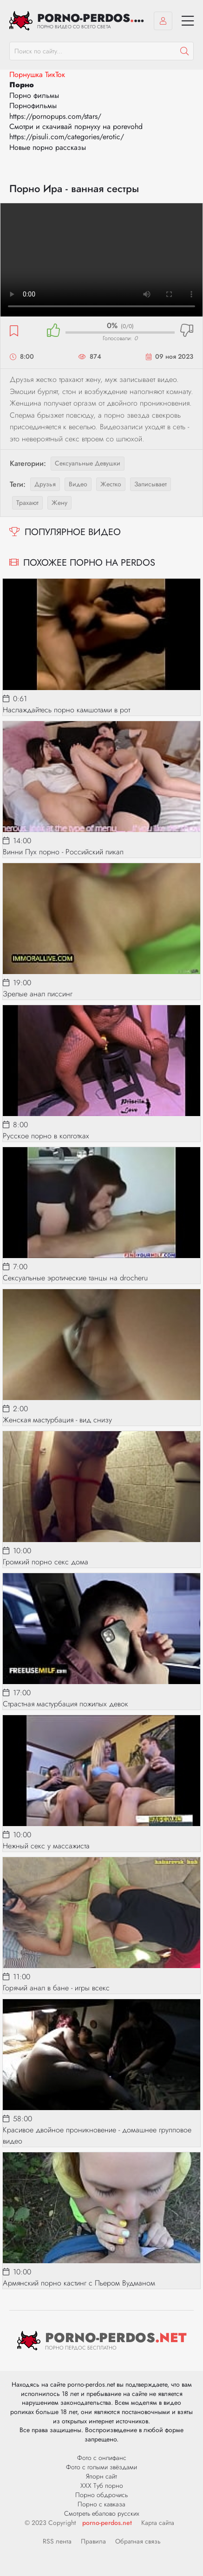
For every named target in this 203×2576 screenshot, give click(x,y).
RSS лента (57, 2541)
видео (78, 484)
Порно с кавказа (101, 2504)
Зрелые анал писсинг (37, 993)
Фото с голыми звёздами (101, 2467)
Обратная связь (138, 2541)
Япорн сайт (101, 2476)
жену (59, 502)
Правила (93, 2541)
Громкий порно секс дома (45, 1561)
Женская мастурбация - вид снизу (57, 1419)
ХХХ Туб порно (101, 2485)
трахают (27, 502)
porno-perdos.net (107, 2522)
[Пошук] (184, 51)
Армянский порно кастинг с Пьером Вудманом (79, 2283)
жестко (110, 484)
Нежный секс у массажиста (46, 1845)
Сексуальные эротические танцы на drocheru (75, 1277)
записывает (150, 484)
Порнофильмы (33, 105)
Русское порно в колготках (46, 1135)
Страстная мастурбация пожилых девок (65, 1703)
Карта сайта (157, 2522)
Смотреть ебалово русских (101, 2513)
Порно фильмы (34, 95)
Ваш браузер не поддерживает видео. (101, 259)
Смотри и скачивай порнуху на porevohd (76, 126)
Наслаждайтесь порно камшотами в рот (66, 709)
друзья (45, 484)
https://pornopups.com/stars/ (55, 116)
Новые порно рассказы (47, 147)
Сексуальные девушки (87, 463)
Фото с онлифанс (101, 2457)
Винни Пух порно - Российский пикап (63, 851)
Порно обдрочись (101, 2494)
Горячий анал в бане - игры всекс (56, 1987)
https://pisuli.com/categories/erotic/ (66, 136)
